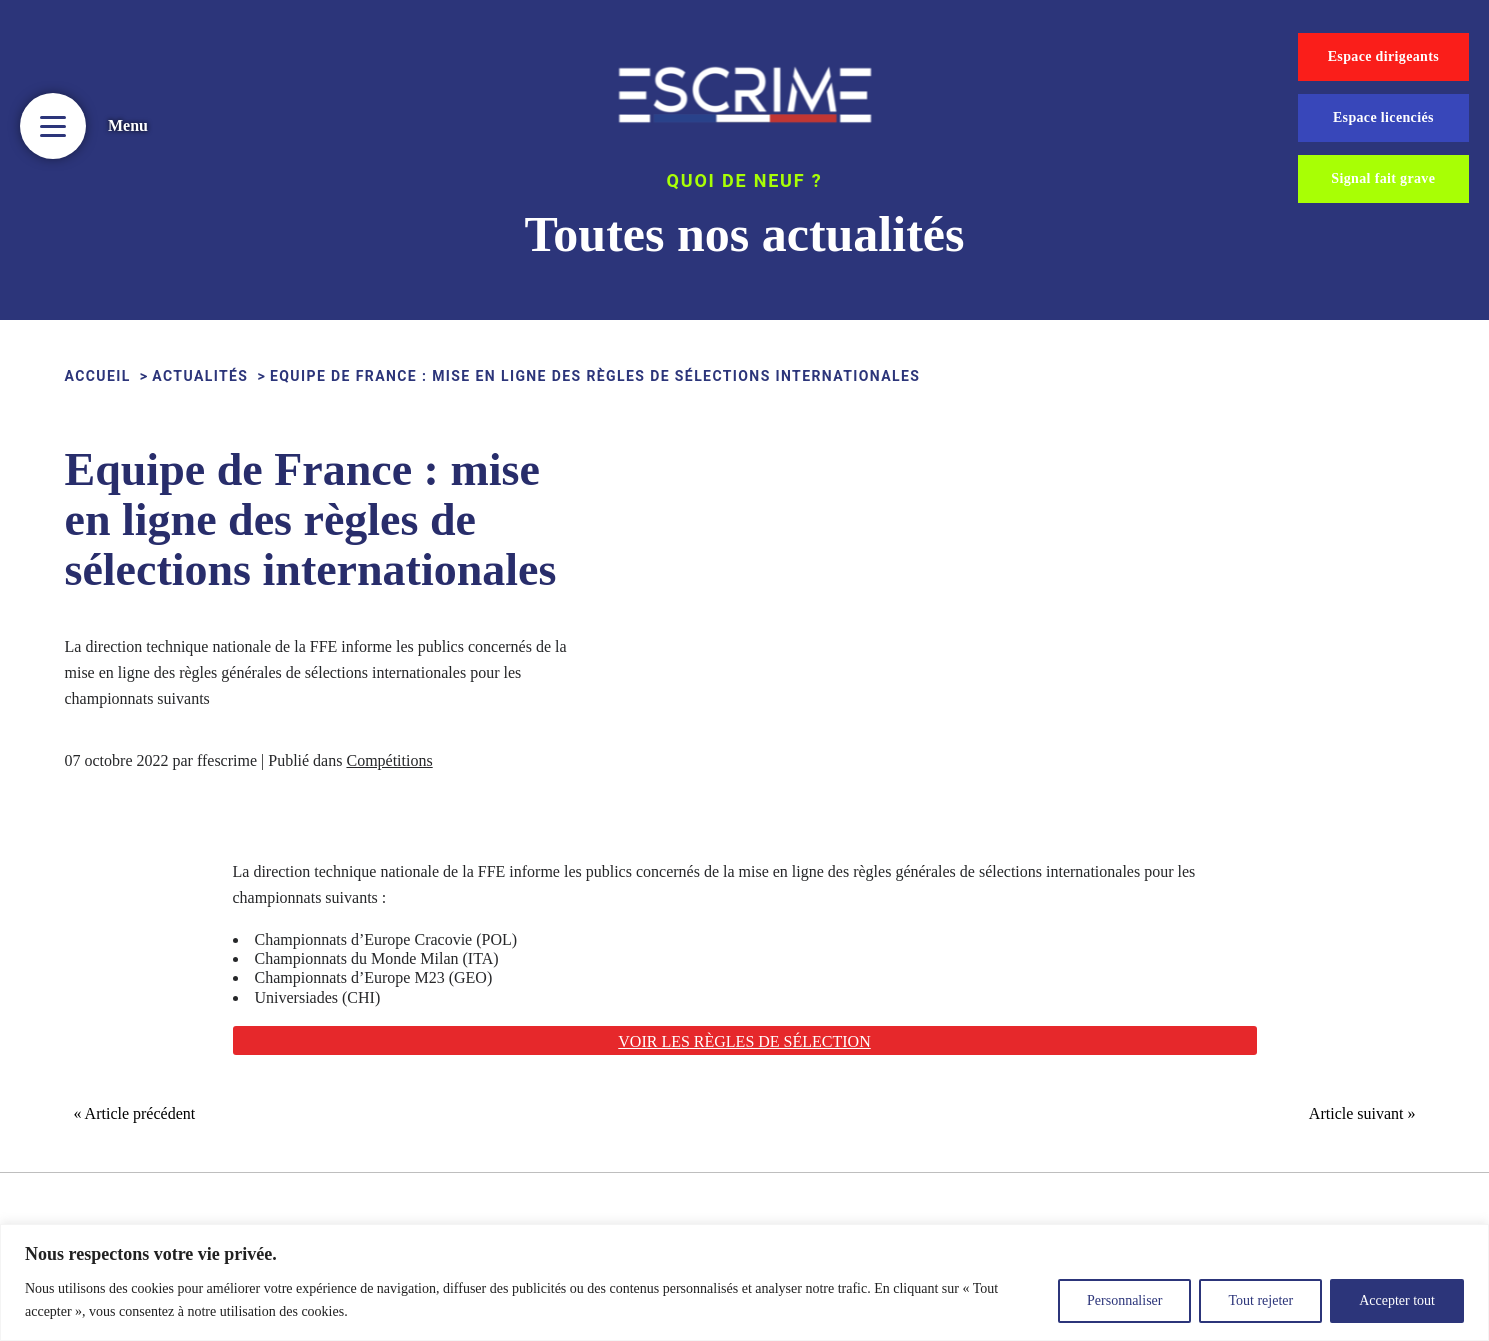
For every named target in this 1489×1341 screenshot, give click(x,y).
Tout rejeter (1260, 1300)
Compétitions (389, 760)
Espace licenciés (1383, 117)
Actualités (200, 376)
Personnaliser (1124, 1300)
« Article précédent (135, 1113)
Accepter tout (1397, 1300)
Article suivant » (1362, 1113)
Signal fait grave (1383, 178)
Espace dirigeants (1383, 56)
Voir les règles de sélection (744, 1041)
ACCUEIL (98, 376)
